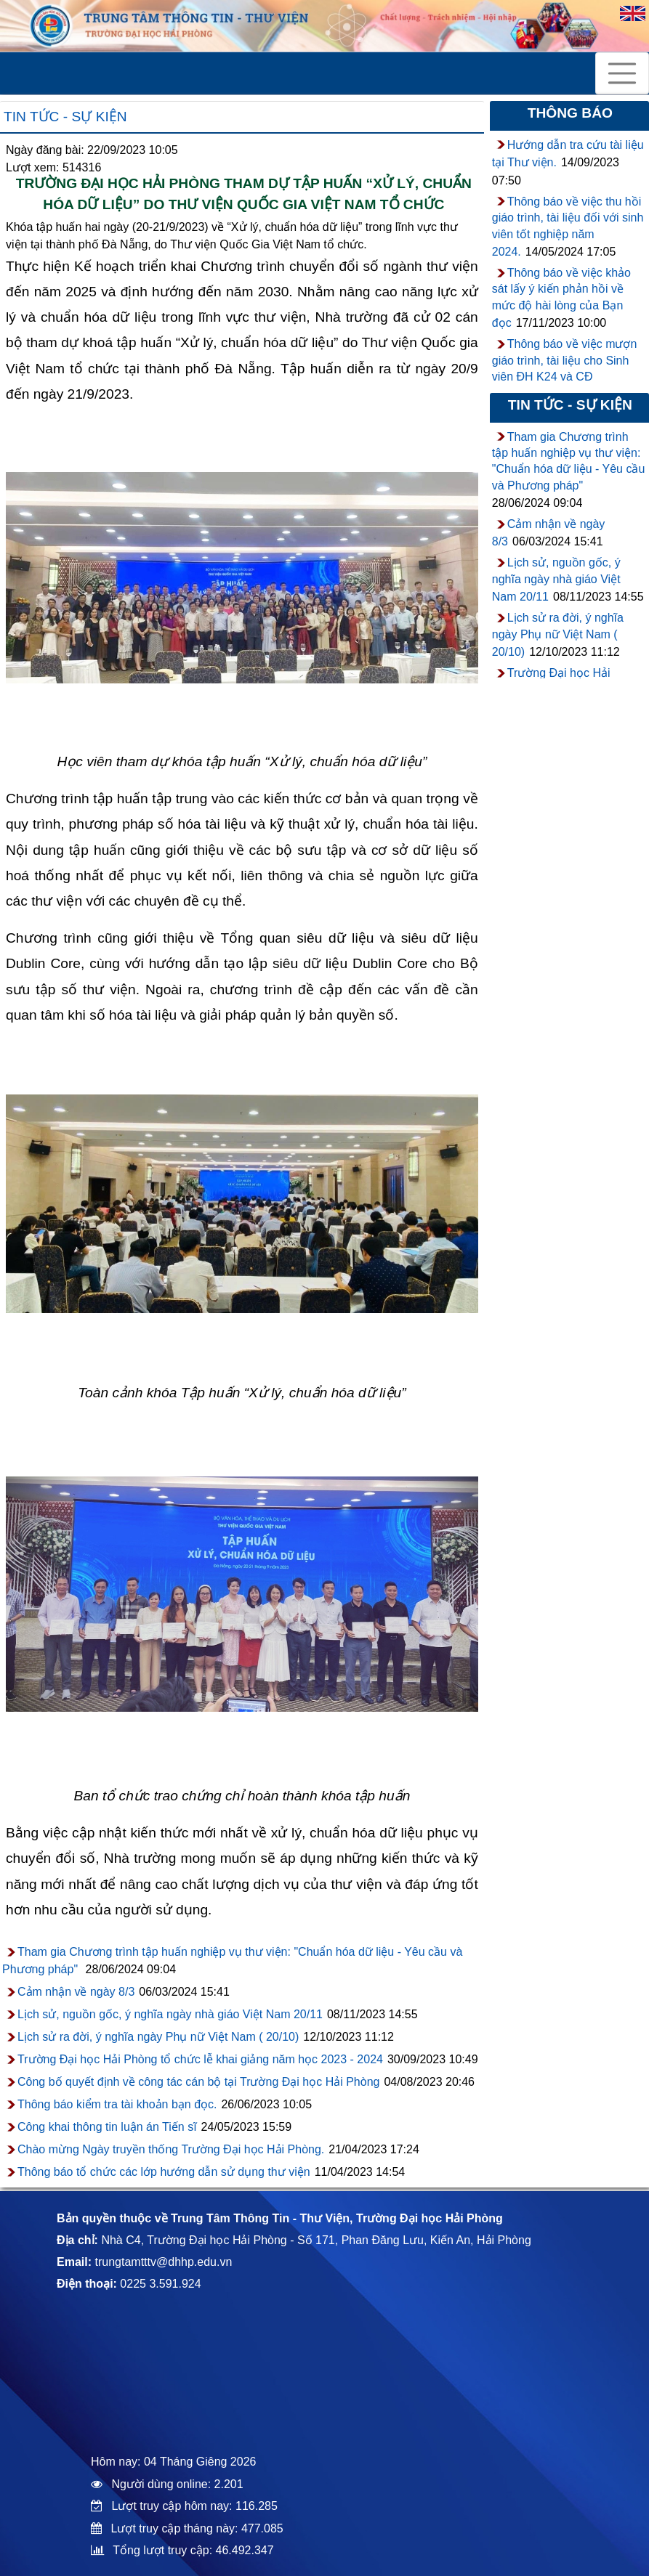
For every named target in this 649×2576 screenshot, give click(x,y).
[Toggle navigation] (622, 73)
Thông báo (570, 113)
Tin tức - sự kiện (65, 116)
